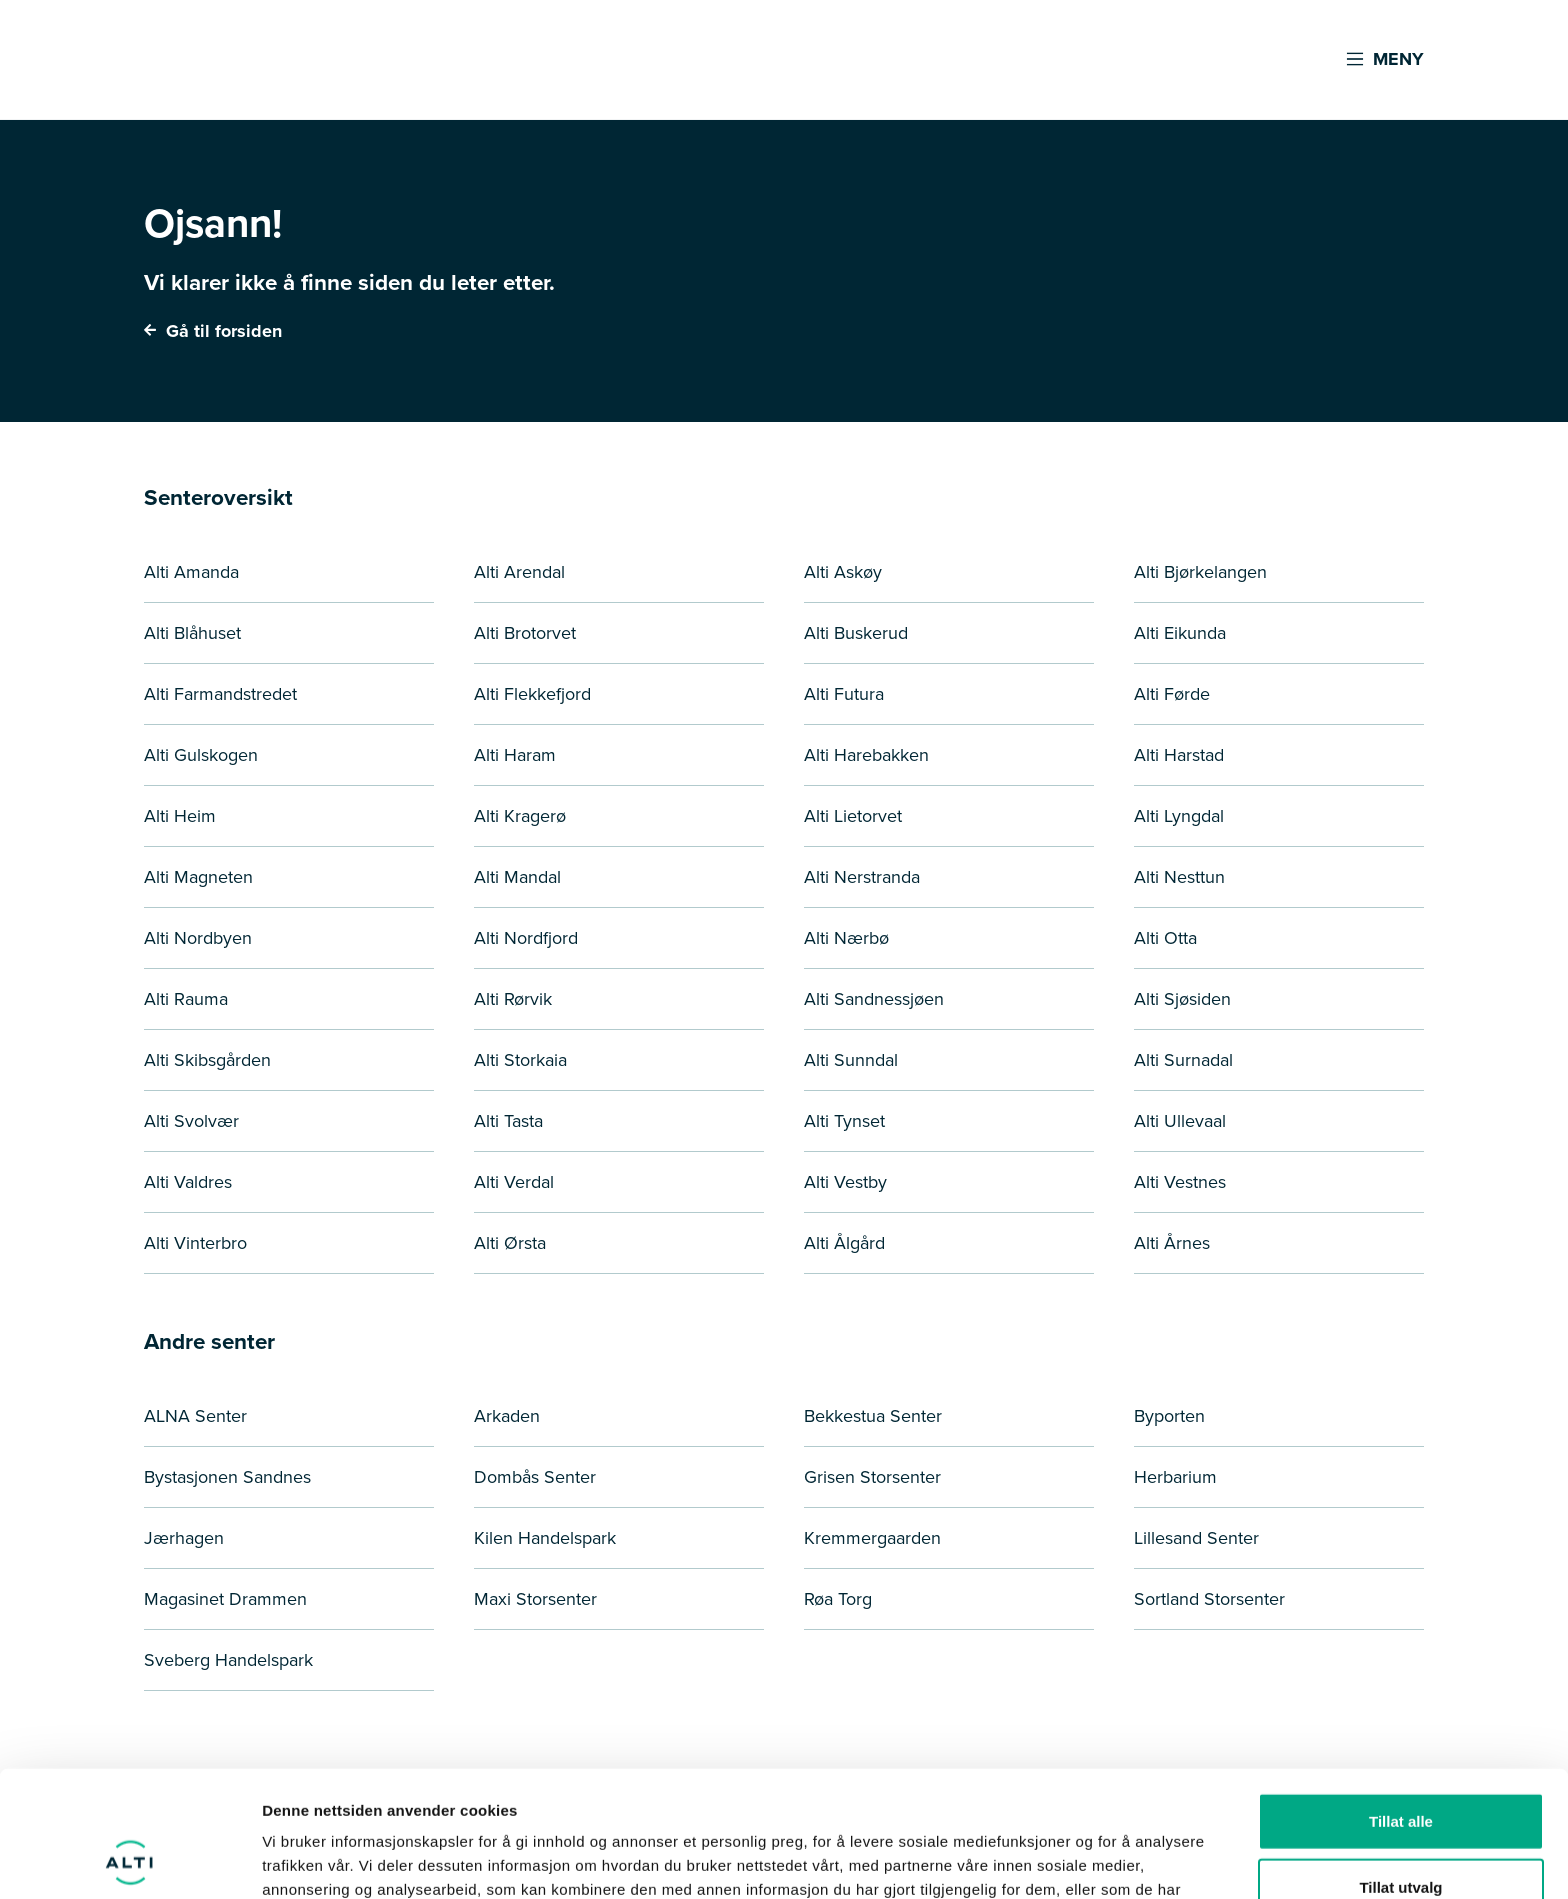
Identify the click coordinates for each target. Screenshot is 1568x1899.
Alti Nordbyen (198, 938)
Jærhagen (184, 1538)
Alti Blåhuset (192, 633)
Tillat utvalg (1400, 1768)
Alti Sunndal (851, 1060)
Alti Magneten (198, 877)
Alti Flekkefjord (532, 694)
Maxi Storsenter (535, 1599)
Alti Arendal (519, 572)
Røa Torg (838, 1599)
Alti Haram (515, 755)
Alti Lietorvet (853, 816)
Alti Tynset (844, 1121)
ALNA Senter (195, 1416)
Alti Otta (1165, 938)
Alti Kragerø (520, 816)
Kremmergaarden (872, 1538)
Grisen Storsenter (872, 1477)
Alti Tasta (508, 1121)
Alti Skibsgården (207, 1060)
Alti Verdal (514, 1182)
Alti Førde (1172, 694)
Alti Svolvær (191, 1121)
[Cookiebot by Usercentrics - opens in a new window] (129, 1860)
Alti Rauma (186, 999)
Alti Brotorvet (525, 633)
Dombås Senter (535, 1477)
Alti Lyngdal (1179, 816)
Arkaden (507, 1416)
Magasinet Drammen (225, 1599)
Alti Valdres (188, 1182)
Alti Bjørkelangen (1200, 572)
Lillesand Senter (1196, 1538)
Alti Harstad (1179, 755)
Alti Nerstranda (862, 877)
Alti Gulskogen (201, 755)
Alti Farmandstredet (220, 694)
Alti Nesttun (1179, 877)
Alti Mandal (517, 877)
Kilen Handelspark (545, 1538)
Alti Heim (180, 816)
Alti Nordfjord (526, 938)
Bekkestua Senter (873, 1416)
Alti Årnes (1172, 1243)
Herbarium (1175, 1477)
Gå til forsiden (213, 331)
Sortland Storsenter (1209, 1599)
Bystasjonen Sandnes (227, 1477)
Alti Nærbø (846, 938)
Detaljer (1065, 1859)
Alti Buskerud (856, 633)
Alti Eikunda (1180, 633)
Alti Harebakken (866, 755)
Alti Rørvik (513, 999)
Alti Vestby (845, 1182)
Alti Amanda (191, 572)
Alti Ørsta (510, 1243)
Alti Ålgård (844, 1243)
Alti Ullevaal (1180, 1121)
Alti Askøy (843, 572)
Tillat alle (1401, 1702)
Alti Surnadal (1183, 1060)
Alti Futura (844, 694)
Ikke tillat (1401, 1833)
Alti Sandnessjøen (874, 999)
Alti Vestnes (1180, 1182)
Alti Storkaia (520, 1060)
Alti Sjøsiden (1182, 999)
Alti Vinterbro (195, 1243)
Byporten (1169, 1416)
